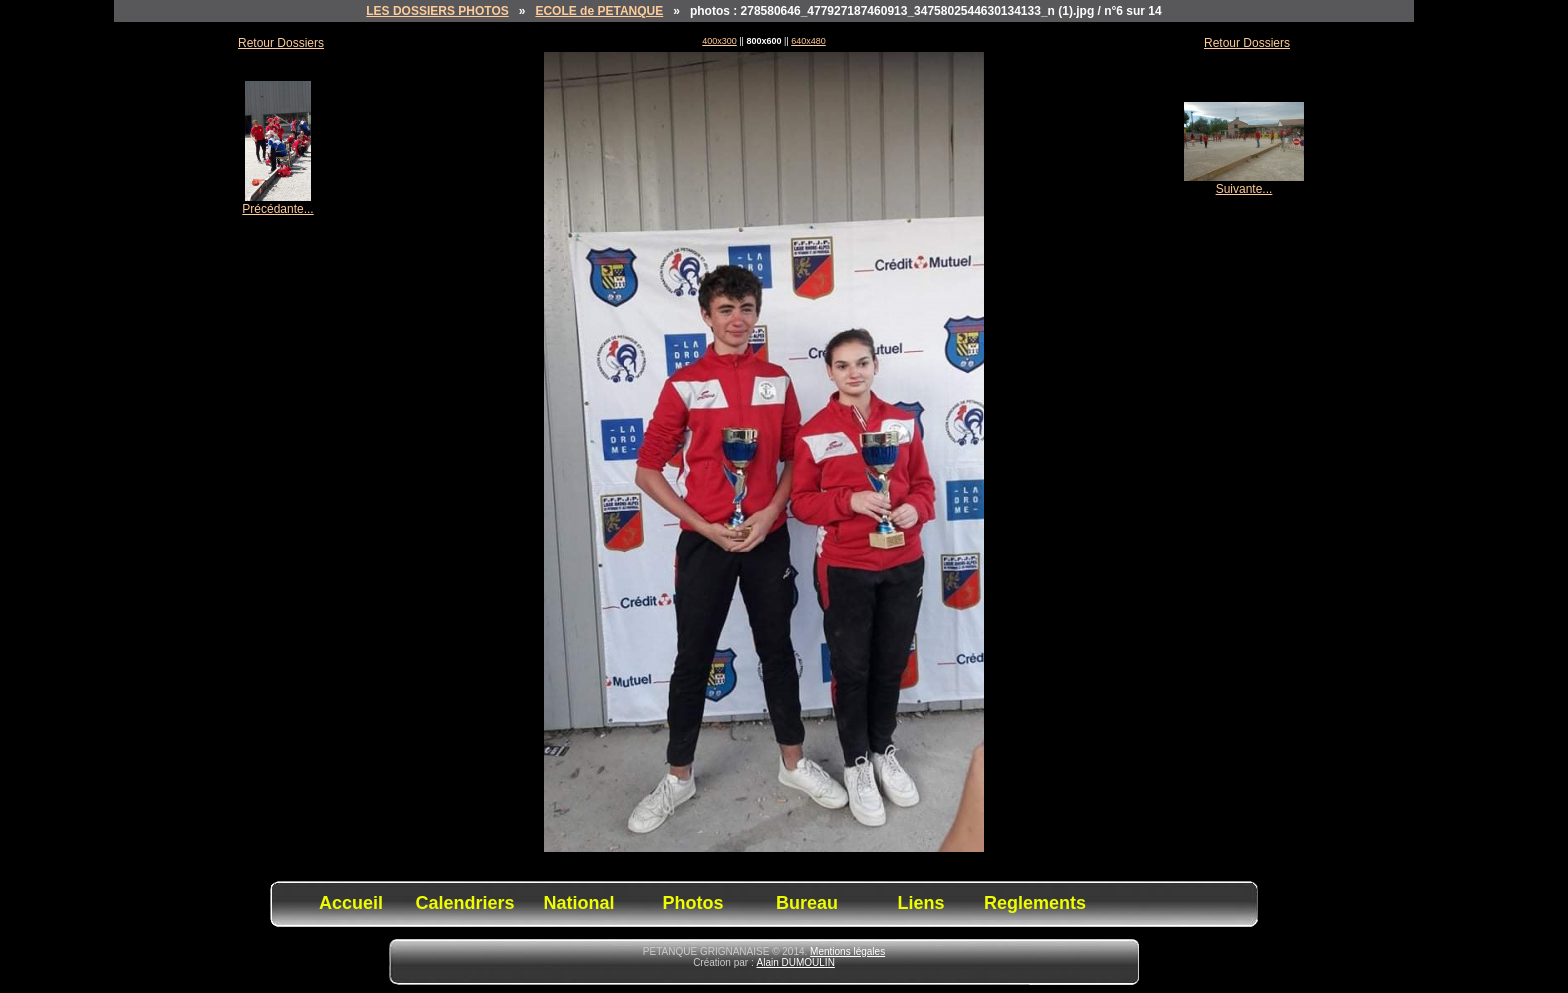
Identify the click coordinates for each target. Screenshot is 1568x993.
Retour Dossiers (281, 43)
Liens (920, 903)
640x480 (808, 41)
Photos (693, 903)
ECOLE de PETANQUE (599, 11)
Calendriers (464, 903)
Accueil (351, 903)
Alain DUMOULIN (796, 962)
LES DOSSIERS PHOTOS (437, 11)
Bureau (807, 903)
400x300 (719, 41)
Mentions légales (847, 951)
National (578, 903)
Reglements (1035, 903)
